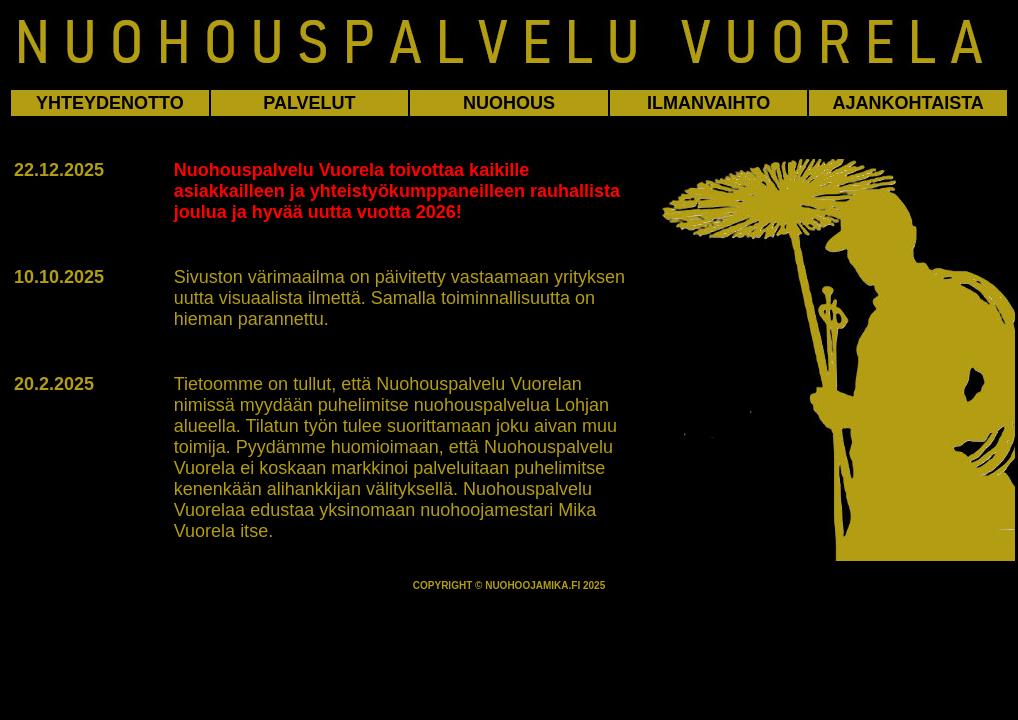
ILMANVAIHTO (708, 103)
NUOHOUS (509, 103)
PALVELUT (309, 103)
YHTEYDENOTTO (110, 103)
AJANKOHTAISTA (908, 103)
